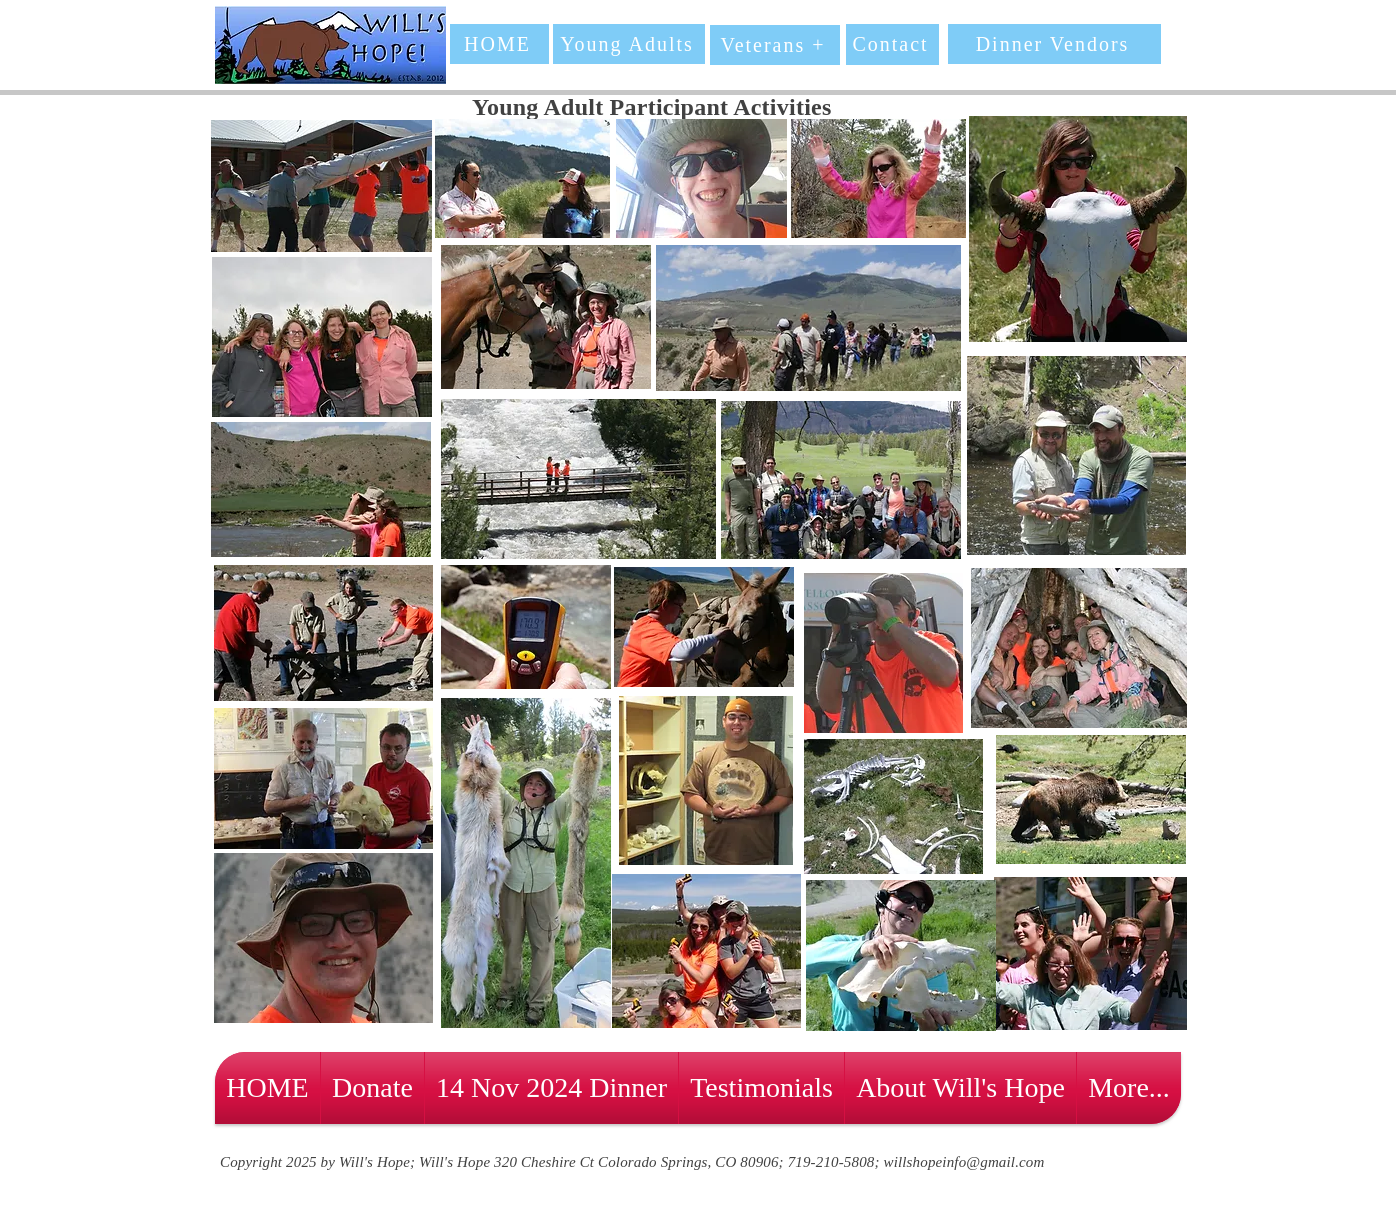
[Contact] (892, 44)
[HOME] (499, 44)
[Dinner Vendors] (1054, 44)
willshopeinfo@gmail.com (964, 1162)
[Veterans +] (775, 45)
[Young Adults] (629, 44)
